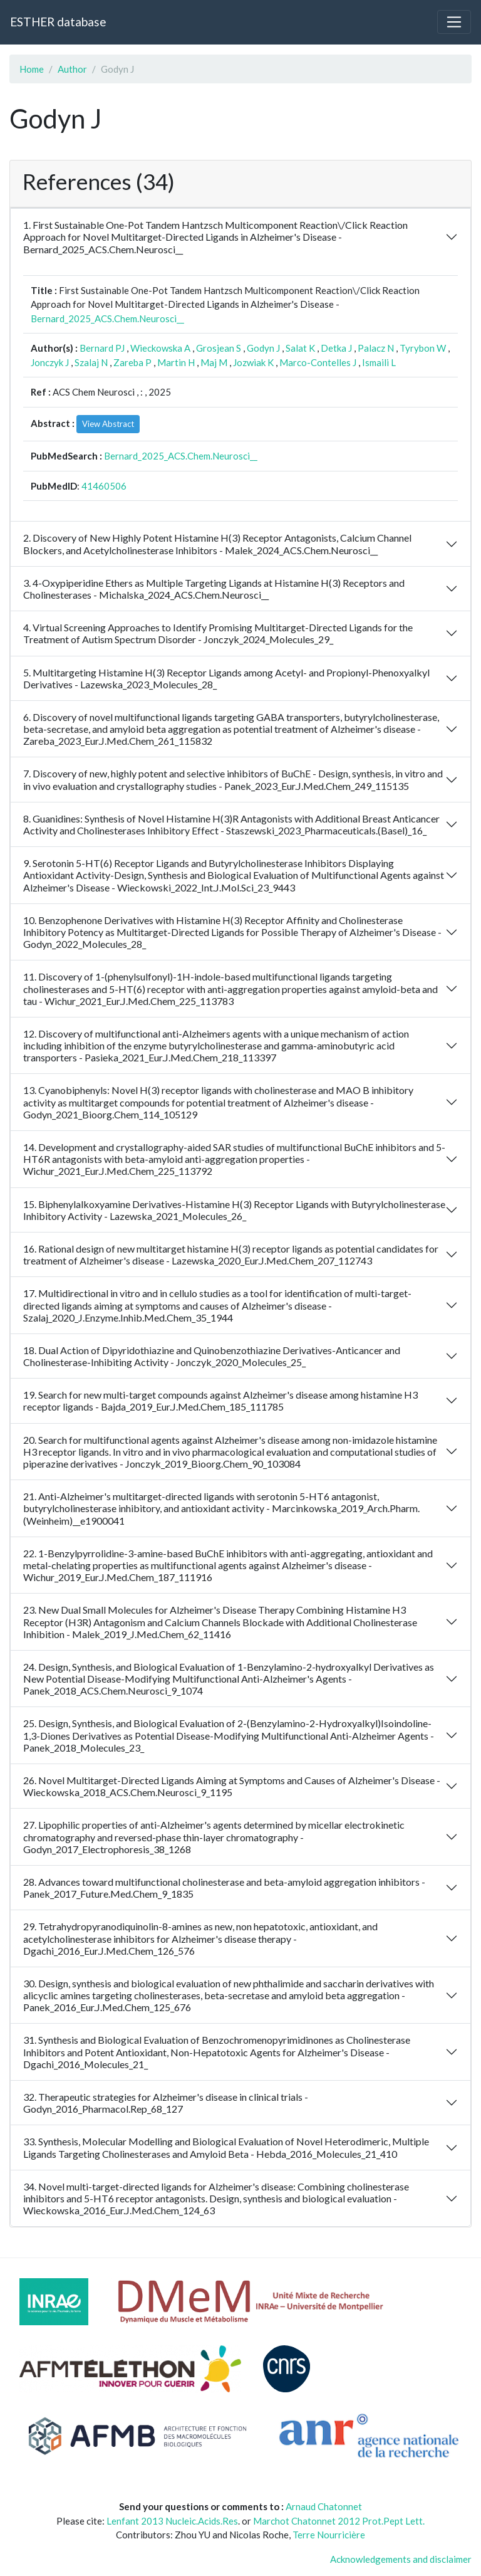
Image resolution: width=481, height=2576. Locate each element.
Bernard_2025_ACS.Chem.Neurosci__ (107, 318)
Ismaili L (379, 362)
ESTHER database (58, 21)
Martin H (176, 362)
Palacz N (376, 348)
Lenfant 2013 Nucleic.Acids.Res (172, 2520)
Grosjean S (218, 348)
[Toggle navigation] (454, 22)
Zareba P (132, 362)
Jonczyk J (50, 362)
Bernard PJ (102, 348)
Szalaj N (91, 362)
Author (72, 69)
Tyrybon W (423, 348)
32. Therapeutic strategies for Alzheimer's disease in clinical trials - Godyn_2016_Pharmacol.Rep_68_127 (165, 2103)
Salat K (300, 348)
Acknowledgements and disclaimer (401, 2559)
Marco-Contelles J (317, 362)
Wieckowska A (160, 348)
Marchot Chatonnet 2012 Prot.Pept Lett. (339, 2520)
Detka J (336, 348)
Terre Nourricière (328, 2534)
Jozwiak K (253, 362)
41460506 (104, 486)
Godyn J (263, 348)
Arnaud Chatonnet (324, 2506)
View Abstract (108, 424)
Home (31, 69)
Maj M (213, 362)
